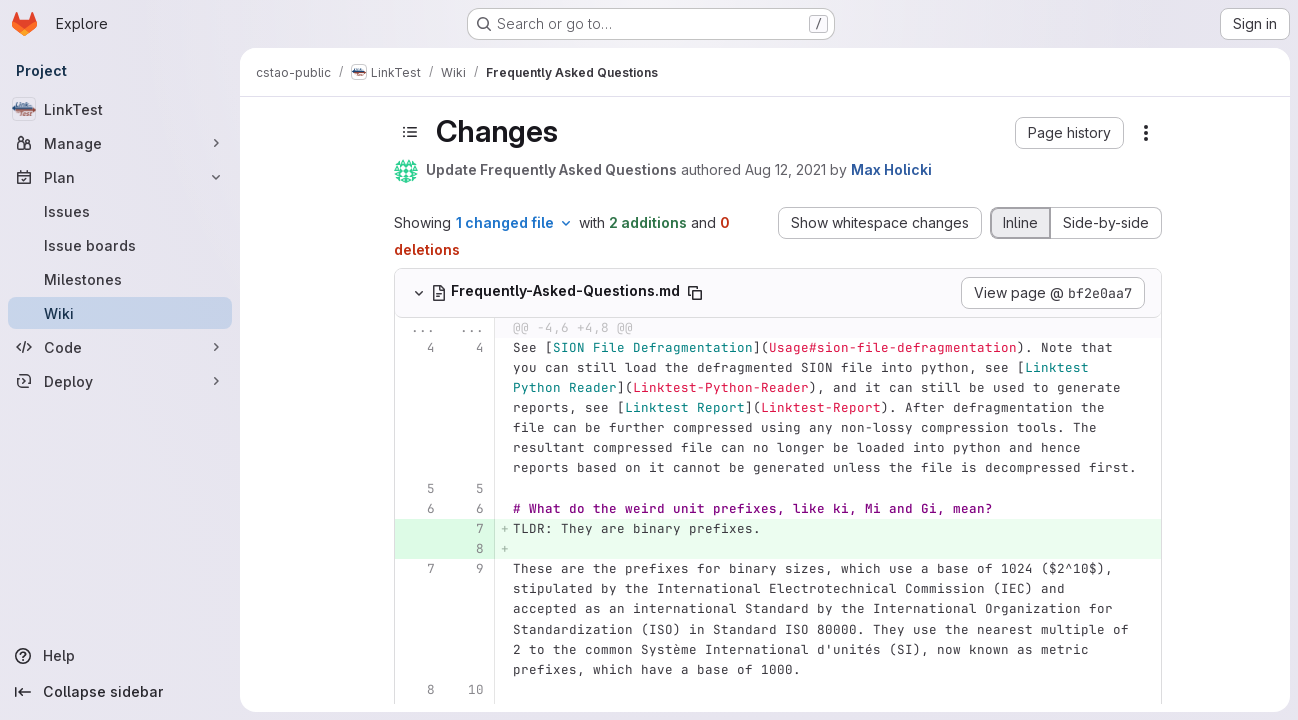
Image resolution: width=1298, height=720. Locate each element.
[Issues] (120, 211)
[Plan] (120, 177)
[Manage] (120, 143)
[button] (1069, 133)
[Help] (120, 656)
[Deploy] (120, 381)
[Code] (120, 347)
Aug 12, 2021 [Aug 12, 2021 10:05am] (785, 169)
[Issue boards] (120, 245)
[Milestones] (120, 279)
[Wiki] (120, 313)
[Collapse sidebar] (120, 692)
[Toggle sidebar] (410, 132)
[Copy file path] (695, 293)
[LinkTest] (120, 109)
